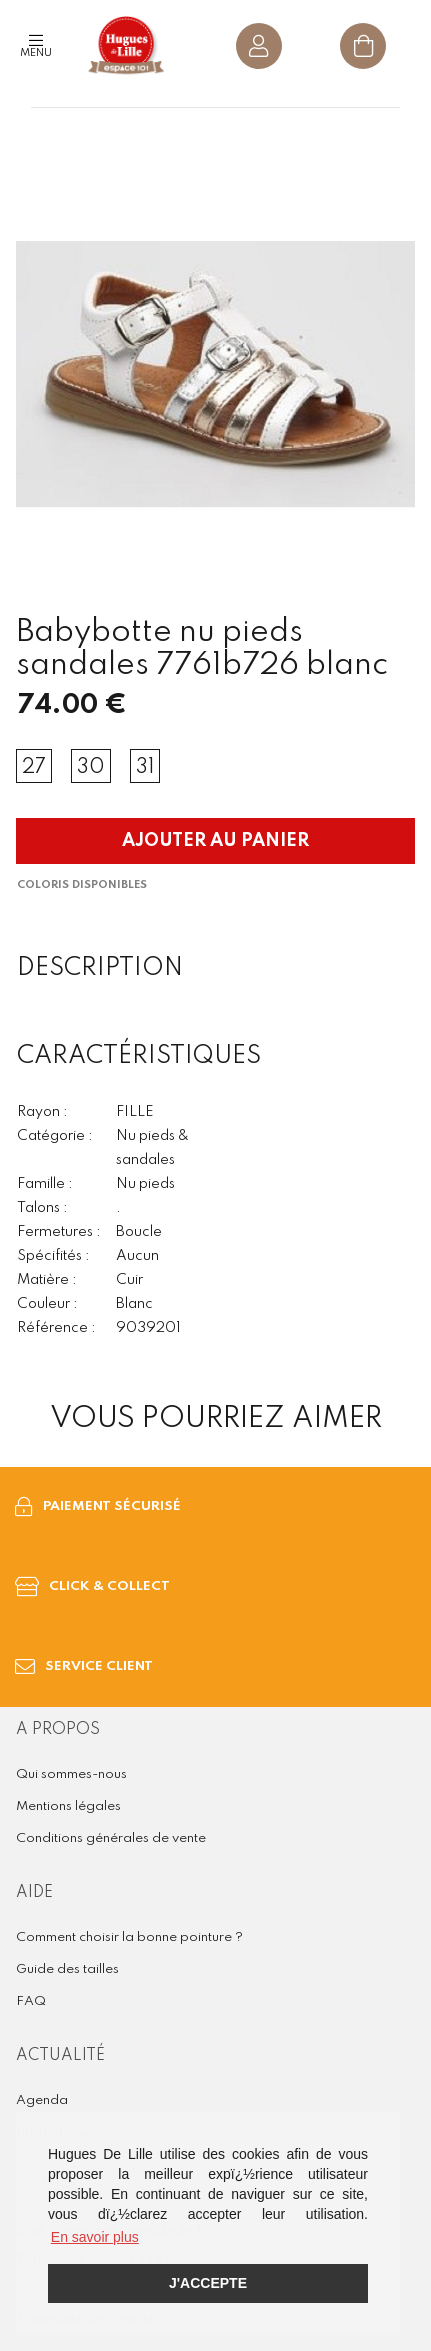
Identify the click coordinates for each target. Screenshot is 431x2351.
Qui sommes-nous (71, 1774)
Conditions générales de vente (111, 1838)
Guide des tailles (67, 1969)
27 (34, 768)
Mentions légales (68, 1806)
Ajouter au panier (215, 841)
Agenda (42, 2100)
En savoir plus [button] (95, 2237)
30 (91, 768)
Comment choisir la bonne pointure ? (129, 1937)
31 (145, 768)
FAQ (31, 2001)
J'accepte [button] (208, 2283)
